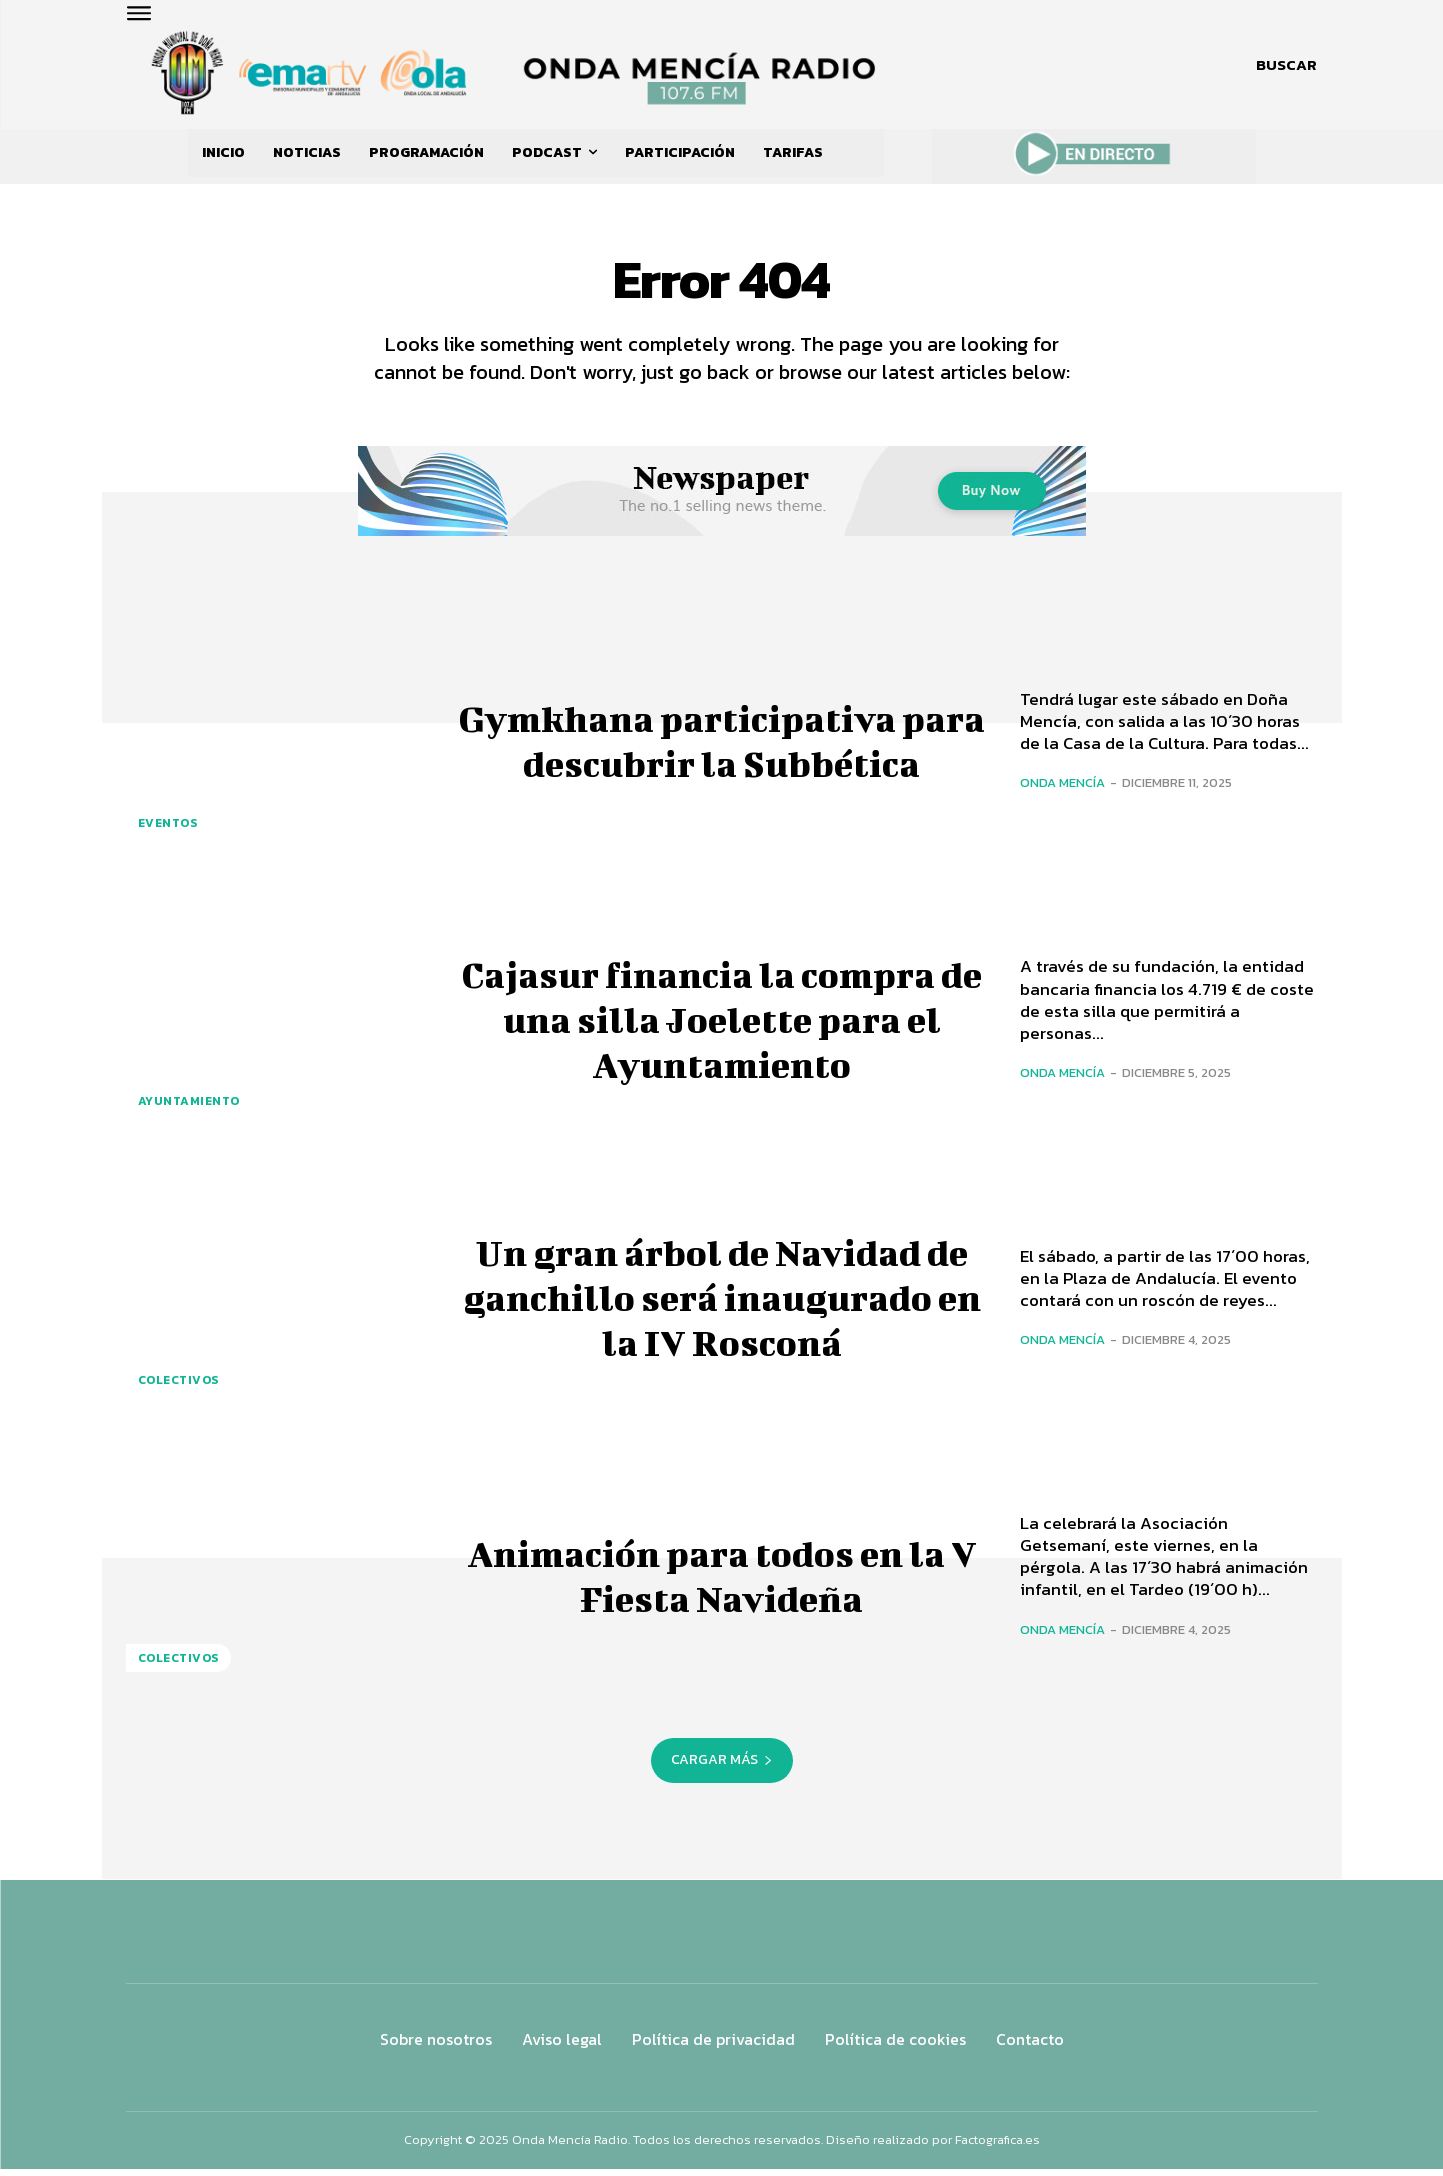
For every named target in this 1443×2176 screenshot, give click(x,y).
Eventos (168, 830)
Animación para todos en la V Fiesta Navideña (721, 1579)
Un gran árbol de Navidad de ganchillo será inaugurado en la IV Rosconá (722, 1301)
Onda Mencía (1062, 790)
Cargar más (722, 1766)
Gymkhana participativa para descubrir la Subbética (721, 745)
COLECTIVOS (178, 1387)
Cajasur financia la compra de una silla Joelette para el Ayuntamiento (721, 1022)
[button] (1286, 65)
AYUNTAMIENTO (189, 1109)
